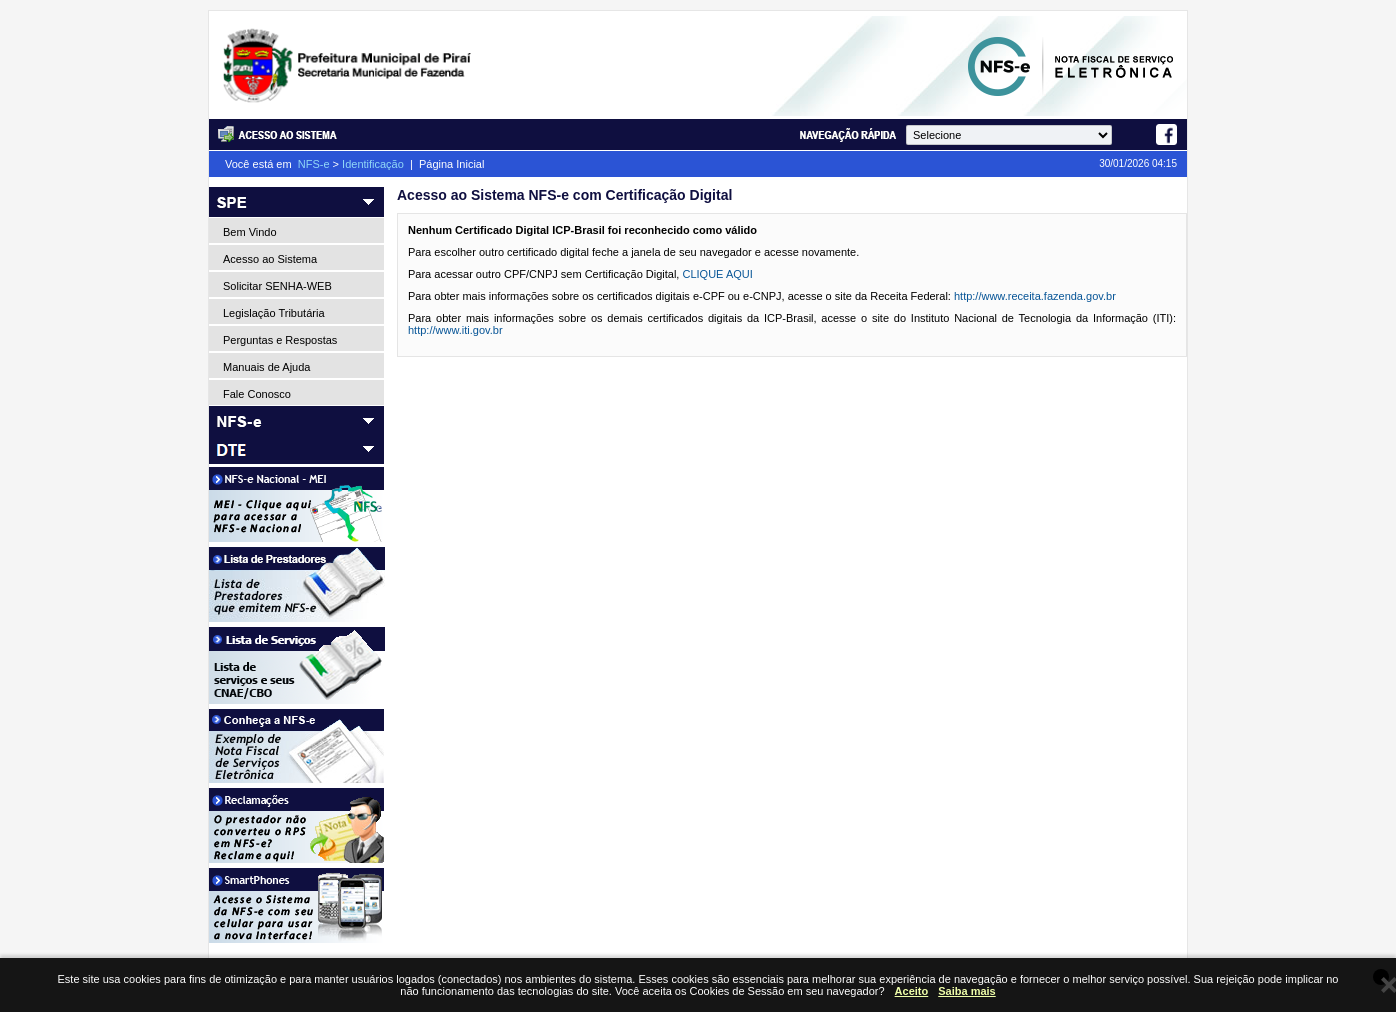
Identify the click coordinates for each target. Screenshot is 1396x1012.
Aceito (912, 991)
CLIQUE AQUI (717, 274)
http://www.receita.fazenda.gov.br (1035, 296)
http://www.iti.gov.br (455, 330)
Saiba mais (966, 991)
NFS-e (314, 164)
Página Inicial (451, 164)
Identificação (373, 164)
